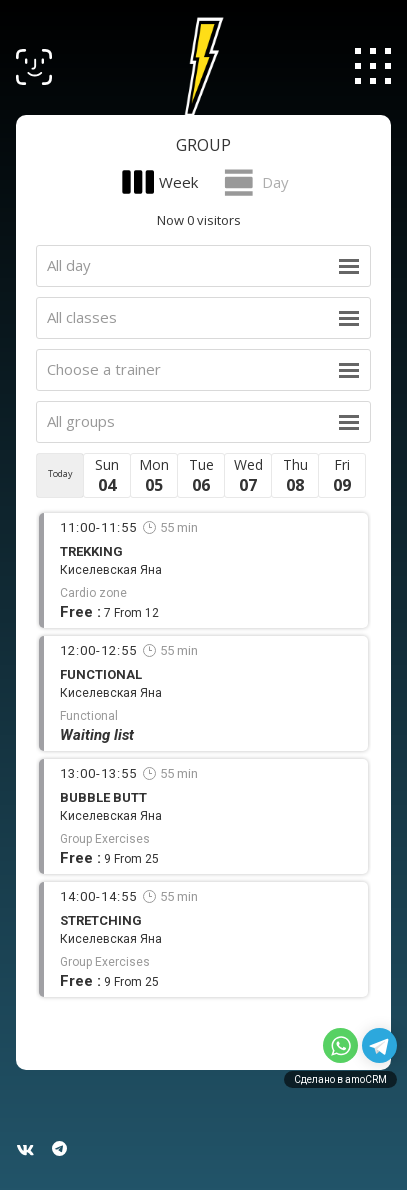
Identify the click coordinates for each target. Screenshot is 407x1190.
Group (203, 145)
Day (275, 182)
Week (178, 182)
